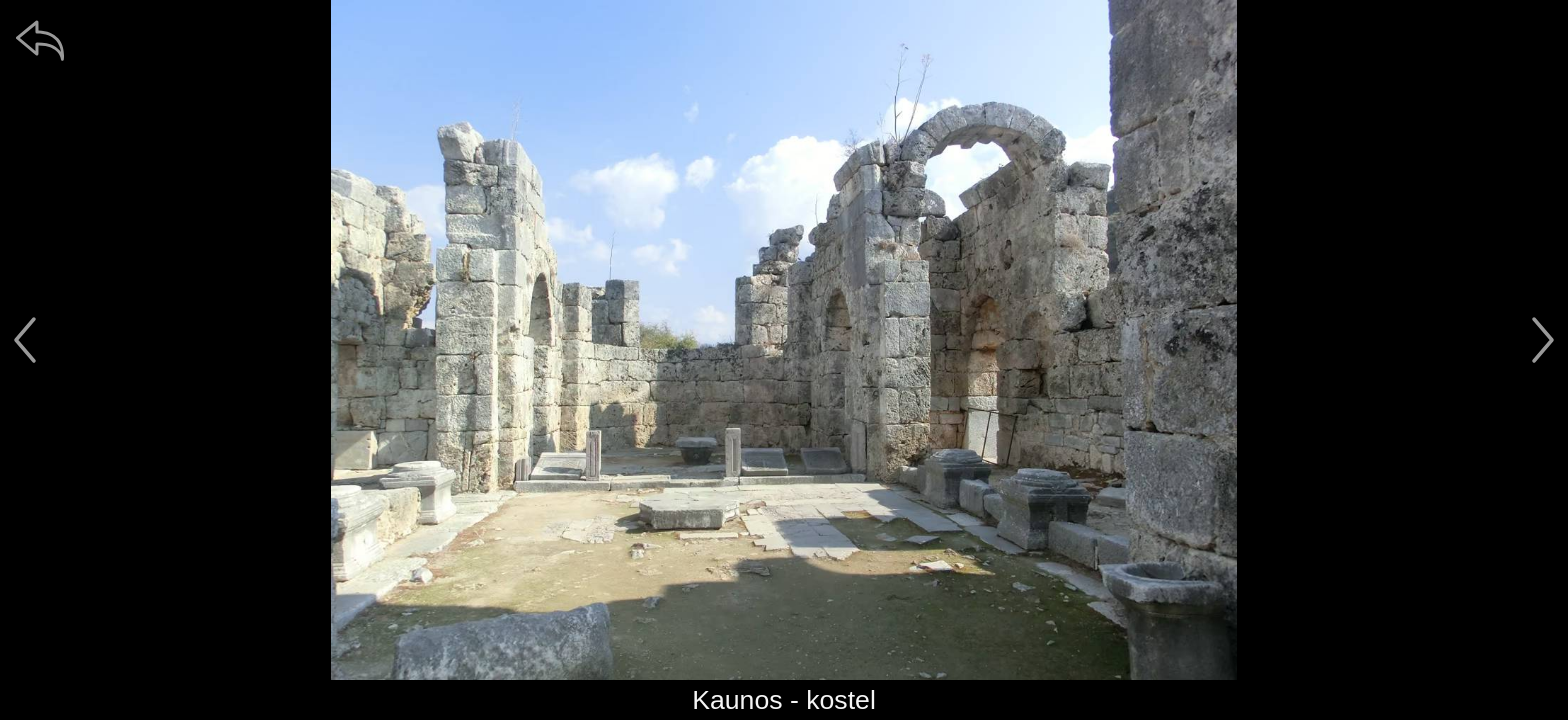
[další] (1543, 340)
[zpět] (40, 40)
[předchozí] (25, 340)
